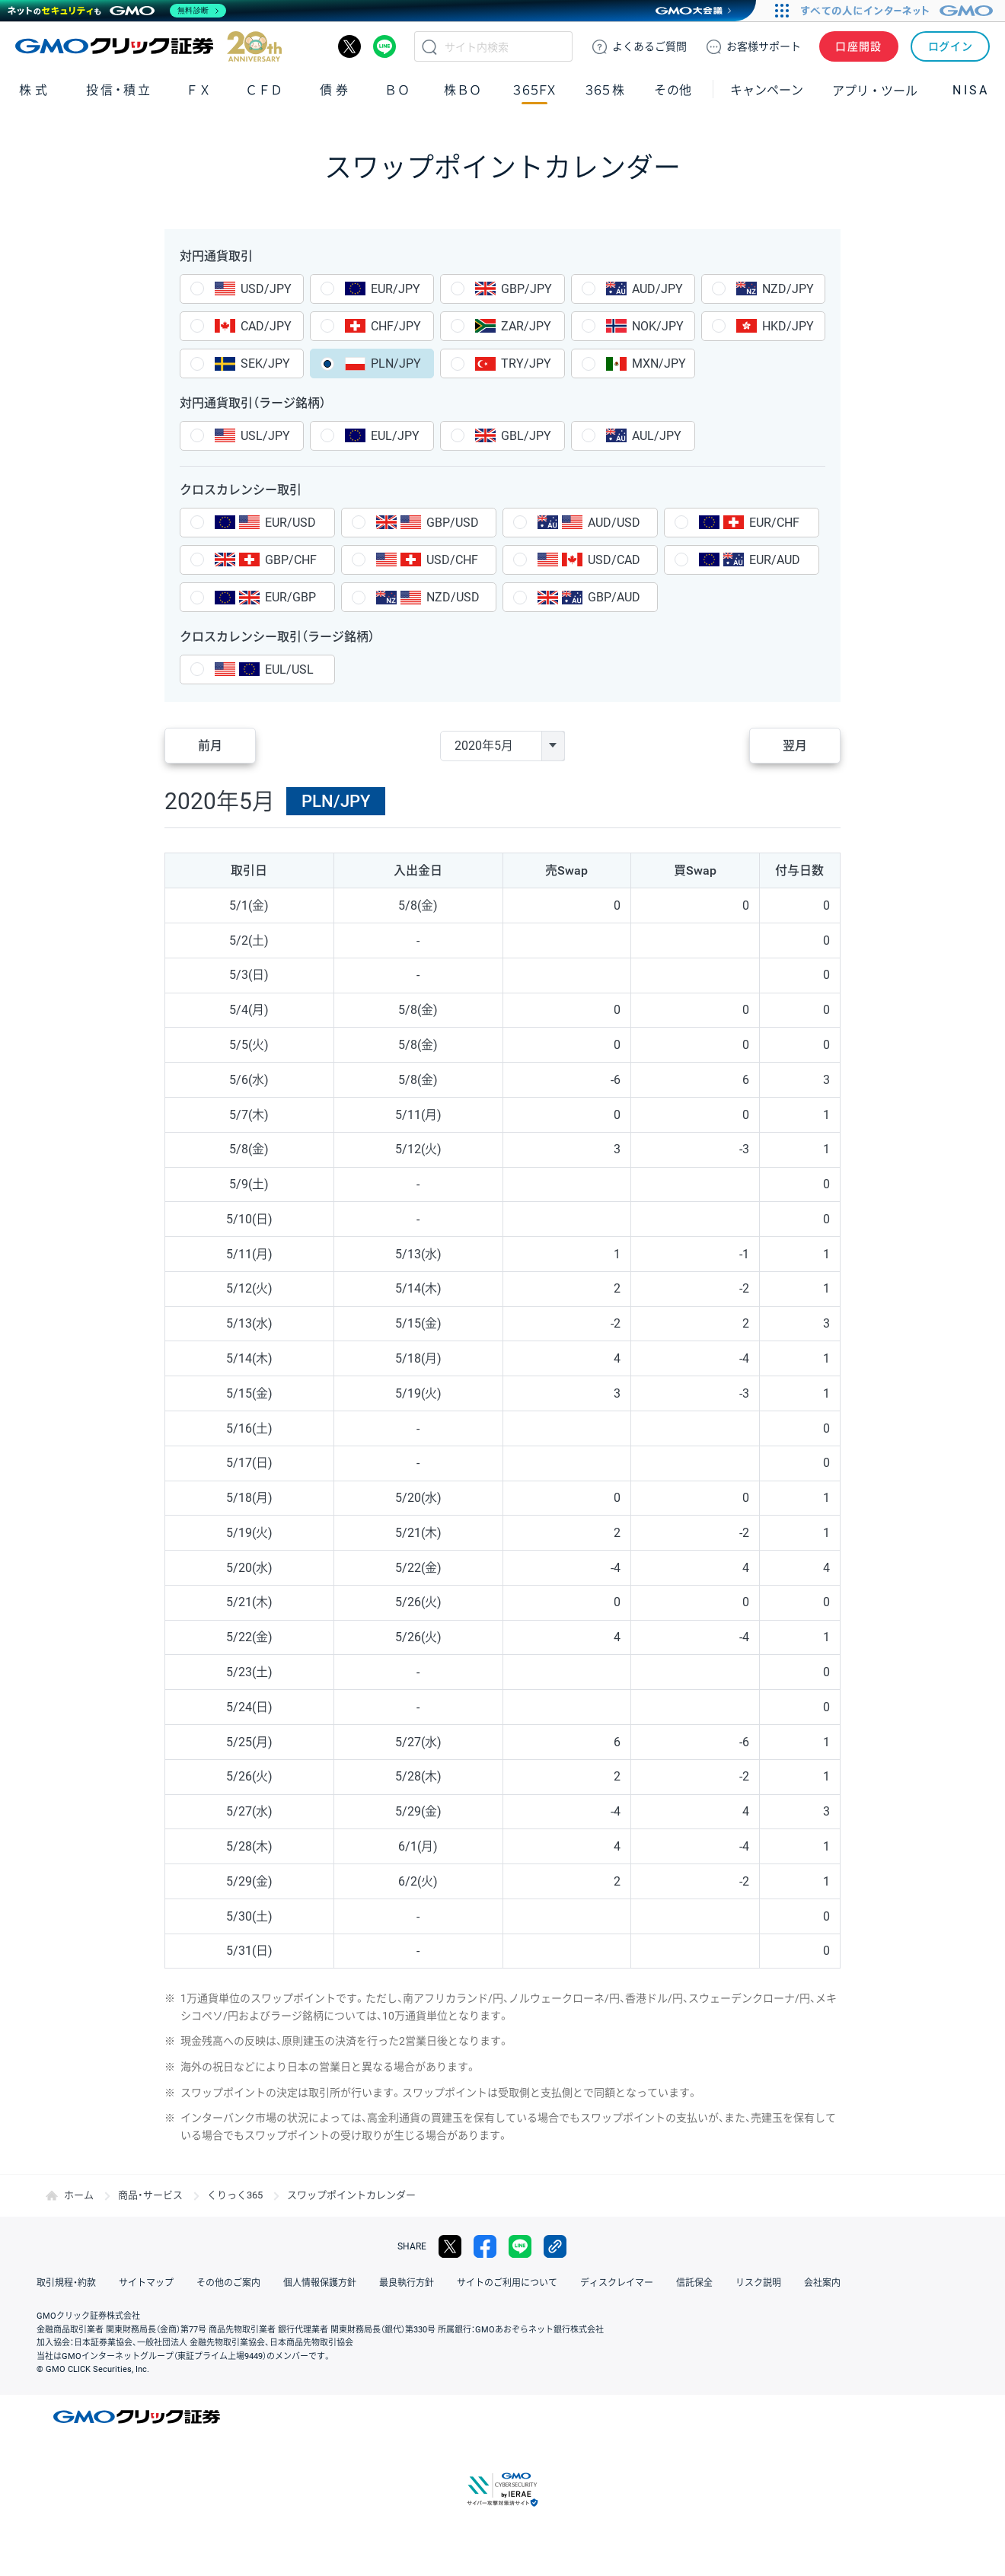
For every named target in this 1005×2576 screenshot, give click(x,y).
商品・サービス (150, 2195)
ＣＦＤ (264, 90)
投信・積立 (119, 90)
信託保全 (694, 2283)
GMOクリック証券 (148, 46)
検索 (429, 46)
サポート (763, 46)
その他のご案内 (228, 2283)
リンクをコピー (555, 2246)
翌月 (795, 745)
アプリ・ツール (874, 90)
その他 (673, 90)
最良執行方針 (406, 2283)
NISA (970, 90)
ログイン (950, 46)
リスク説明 (758, 2283)
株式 (35, 90)
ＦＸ (199, 90)
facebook (485, 2246)
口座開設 (858, 46)
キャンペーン (766, 90)
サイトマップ (146, 2283)
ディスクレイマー (616, 2283)
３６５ (605, 90)
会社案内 (822, 2283)
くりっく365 (235, 2195)
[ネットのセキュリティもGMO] (117, 10)
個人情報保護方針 (319, 2283)
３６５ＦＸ (534, 90)
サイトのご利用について (507, 2283)
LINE (384, 46)
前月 (210, 745)
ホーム (79, 2195)
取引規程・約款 (66, 2283)
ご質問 (649, 46)
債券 (336, 90)
